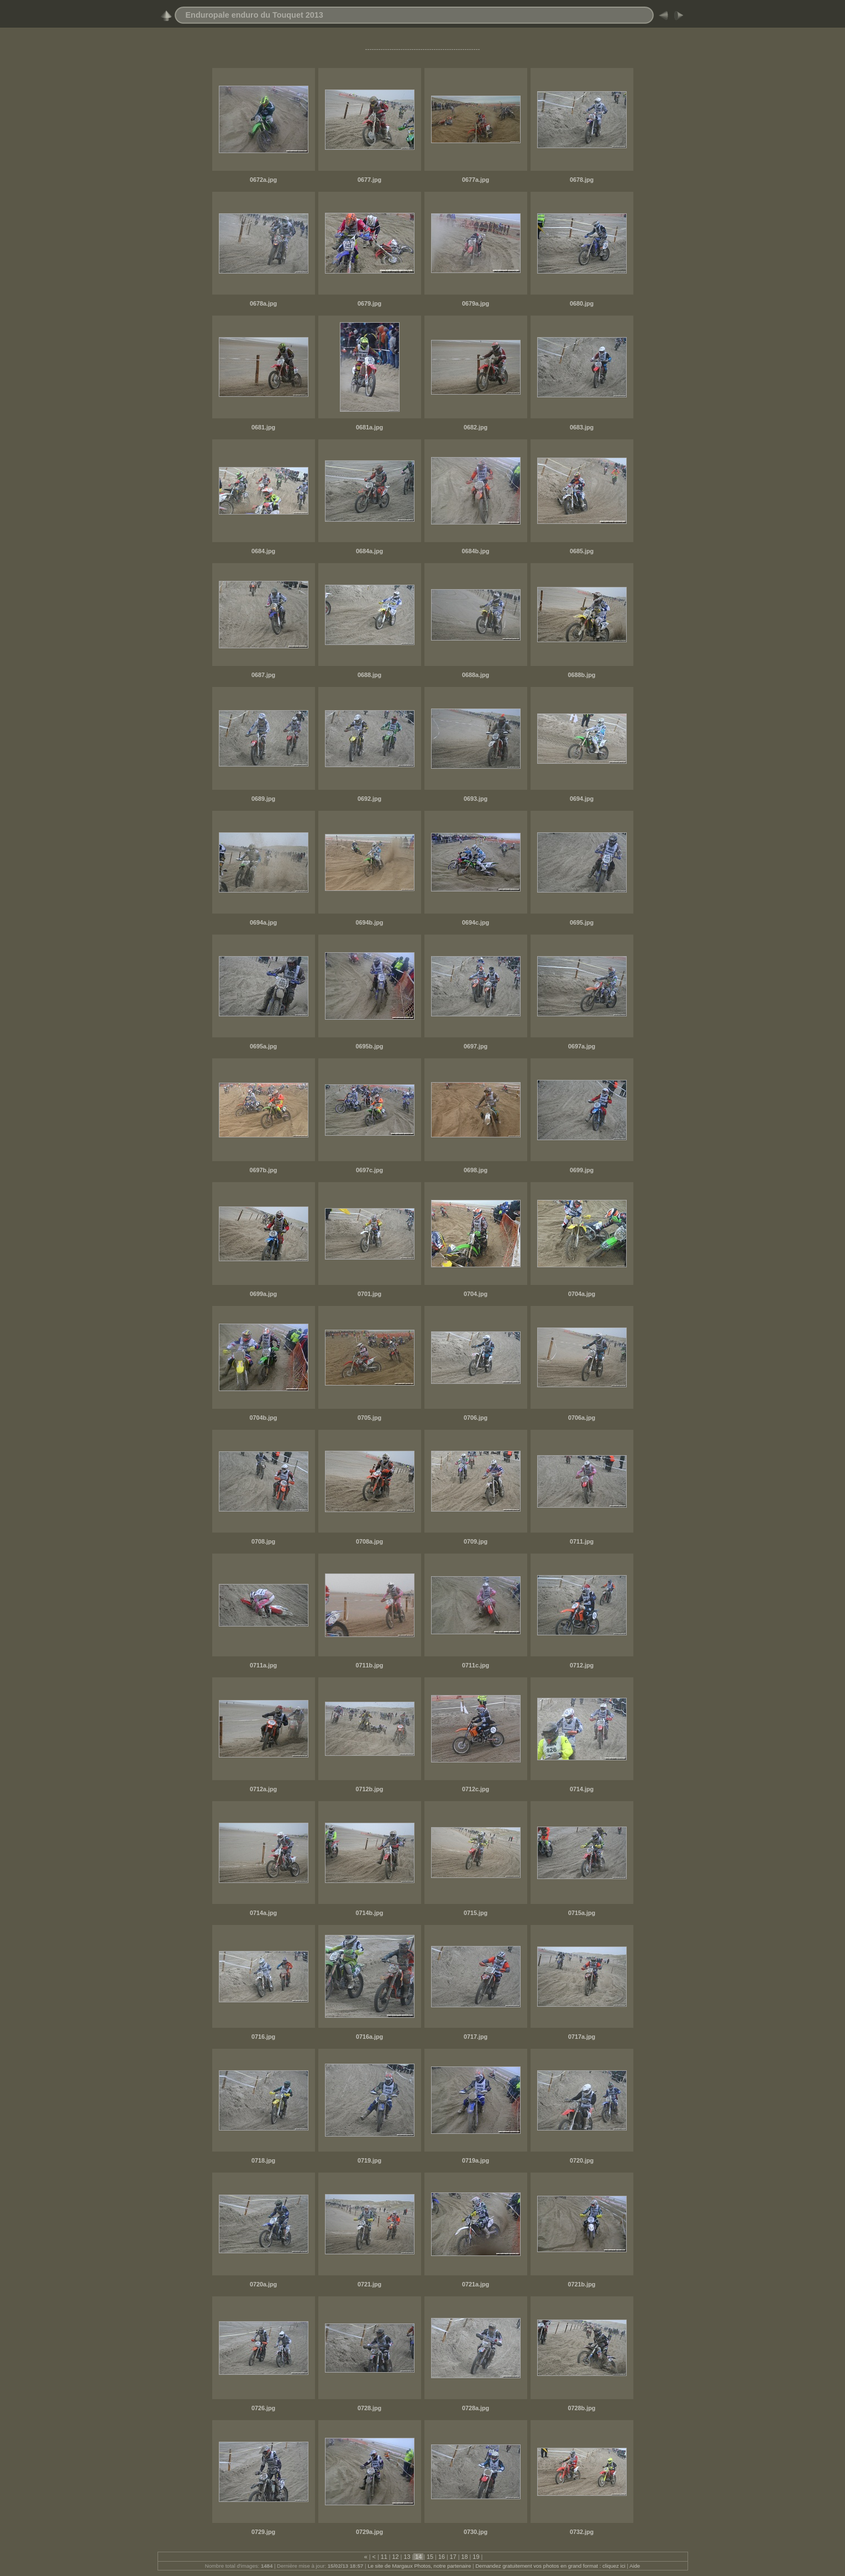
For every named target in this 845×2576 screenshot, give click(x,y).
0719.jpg (369, 2160)
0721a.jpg (475, 2284)
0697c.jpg (369, 1170)
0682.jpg (475, 427)
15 (430, 2556)
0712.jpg (582, 1665)
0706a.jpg (581, 1417)
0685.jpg (582, 551)
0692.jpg (369, 798)
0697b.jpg (263, 1170)
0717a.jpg (581, 2036)
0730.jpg (475, 2531)
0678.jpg (582, 179)
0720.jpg (582, 2160)
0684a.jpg (369, 551)
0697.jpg (475, 1046)
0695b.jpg (370, 1046)
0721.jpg (369, 2284)
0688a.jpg (475, 674)
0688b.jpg (582, 674)
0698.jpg (475, 1170)
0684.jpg (263, 551)
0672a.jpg (263, 179)
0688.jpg (369, 674)
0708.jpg (263, 1541)
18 (465, 2556)
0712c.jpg (475, 1789)
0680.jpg (582, 303)
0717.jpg (475, 2036)
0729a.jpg (369, 2531)
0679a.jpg (475, 303)
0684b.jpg (476, 551)
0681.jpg (263, 427)
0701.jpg (369, 1293)
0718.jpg (263, 2160)
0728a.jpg (475, 2408)
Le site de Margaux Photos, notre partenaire (420, 2566)
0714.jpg (582, 1789)
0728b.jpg (582, 2408)
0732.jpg (582, 2531)
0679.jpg (369, 303)
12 (396, 2556)
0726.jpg (263, 2408)
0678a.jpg (263, 303)
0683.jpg (582, 427)
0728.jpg (369, 2408)
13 (407, 2556)
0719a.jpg (475, 2160)
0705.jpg (369, 1417)
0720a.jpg (263, 2284)
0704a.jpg (581, 1293)
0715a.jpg (581, 1912)
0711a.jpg (263, 1665)
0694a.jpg (263, 922)
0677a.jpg (475, 179)
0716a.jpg (369, 2036)
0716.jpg (263, 2036)
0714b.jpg (370, 1912)
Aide (634, 2566)
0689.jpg (263, 798)
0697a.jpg (581, 1046)
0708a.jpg (369, 1541)
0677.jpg (369, 179)
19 (476, 2556)
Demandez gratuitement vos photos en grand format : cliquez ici (551, 2566)
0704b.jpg (263, 1417)
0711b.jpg (370, 1665)
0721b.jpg (582, 2284)
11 (384, 2556)
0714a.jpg (263, 1912)
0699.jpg (582, 1170)
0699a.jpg (263, 1293)
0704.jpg (475, 1293)
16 (442, 2556)
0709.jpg (475, 1541)
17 (453, 2556)
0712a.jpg (263, 1789)
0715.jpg (475, 1912)
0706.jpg (475, 1417)
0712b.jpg (370, 1789)
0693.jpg (475, 798)
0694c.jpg (475, 922)
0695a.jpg (263, 1046)
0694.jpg (582, 798)
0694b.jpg (370, 922)
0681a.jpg (369, 427)
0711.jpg (582, 1541)
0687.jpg (263, 674)
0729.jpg (263, 2531)
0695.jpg (582, 922)
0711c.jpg (475, 1665)
